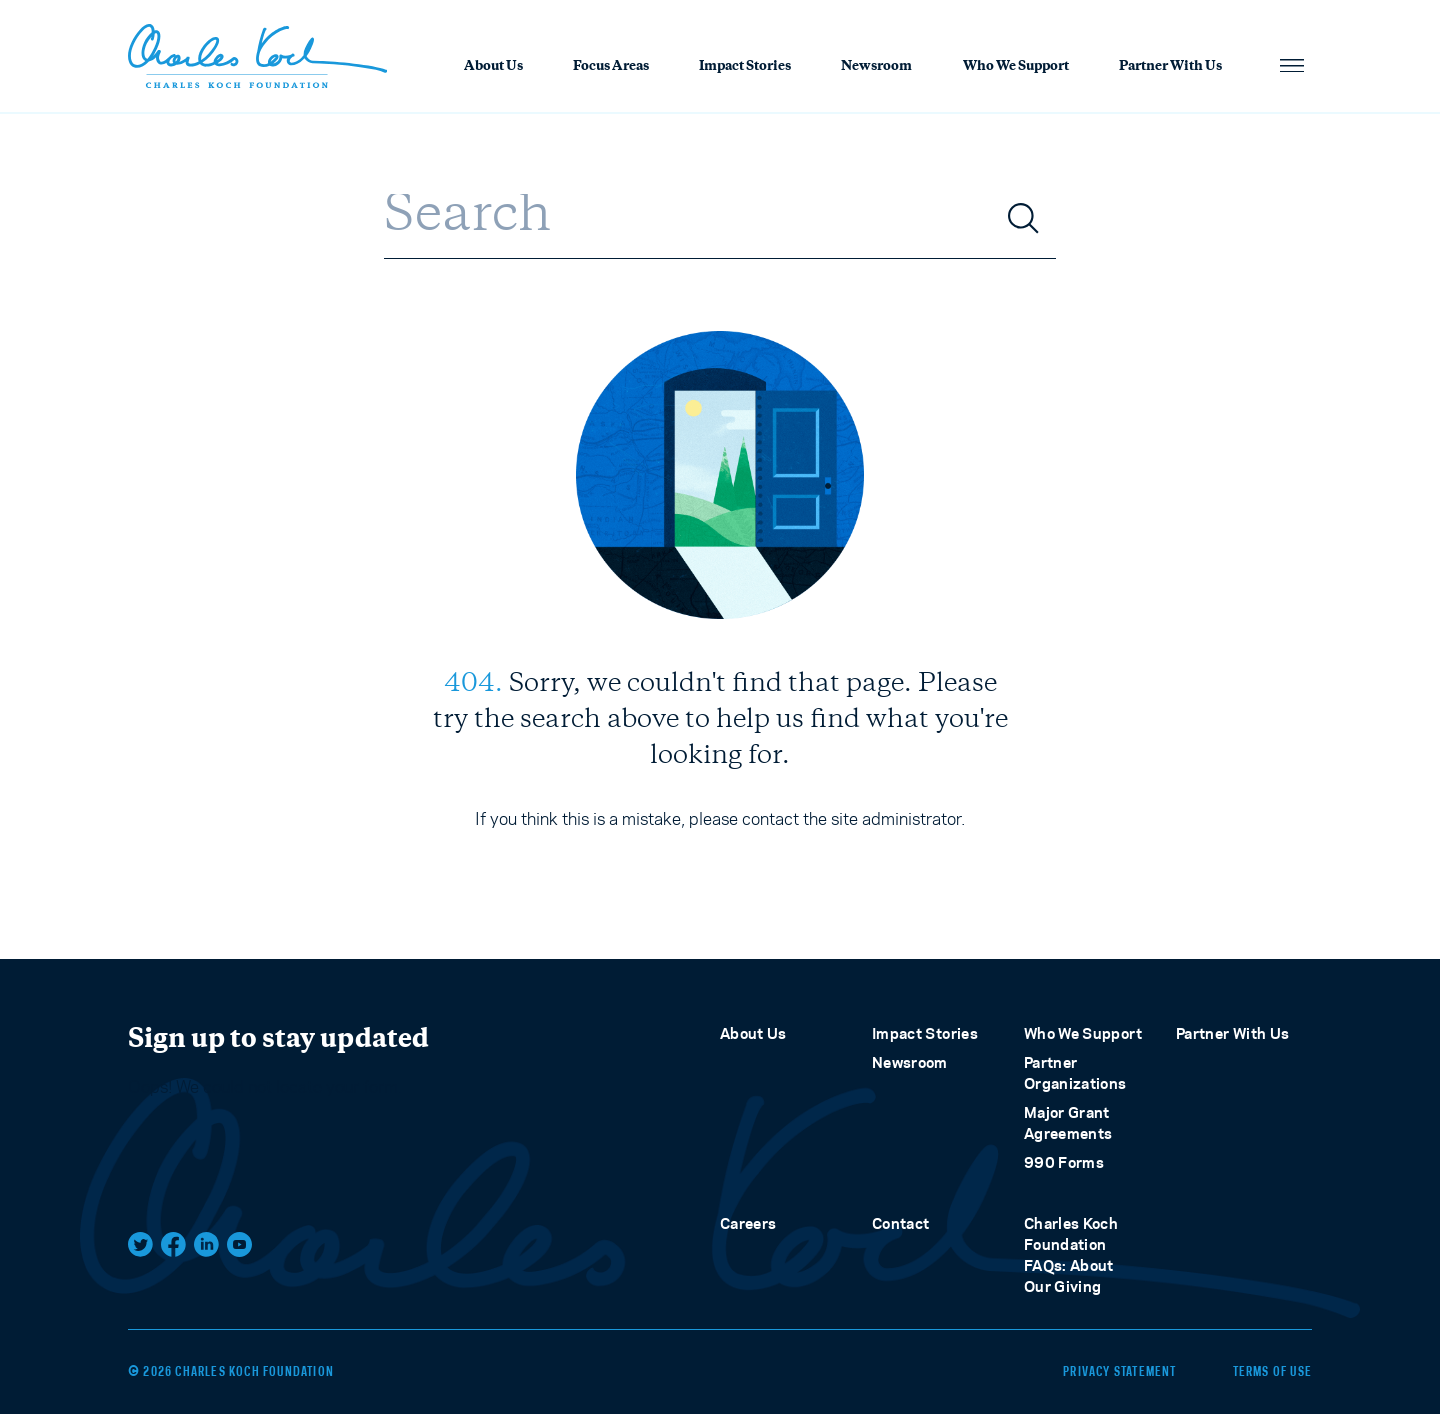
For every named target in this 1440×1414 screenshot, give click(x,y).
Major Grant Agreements (1068, 1123)
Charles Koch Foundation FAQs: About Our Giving (1071, 1255)
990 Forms (1064, 1162)
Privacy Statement (1119, 1372)
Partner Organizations (1075, 1073)
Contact (900, 1223)
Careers (748, 1223)
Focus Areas (611, 67)
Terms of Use (1272, 1372)
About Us (493, 67)
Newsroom (876, 67)
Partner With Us (1170, 67)
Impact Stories (745, 67)
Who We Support (1016, 67)
